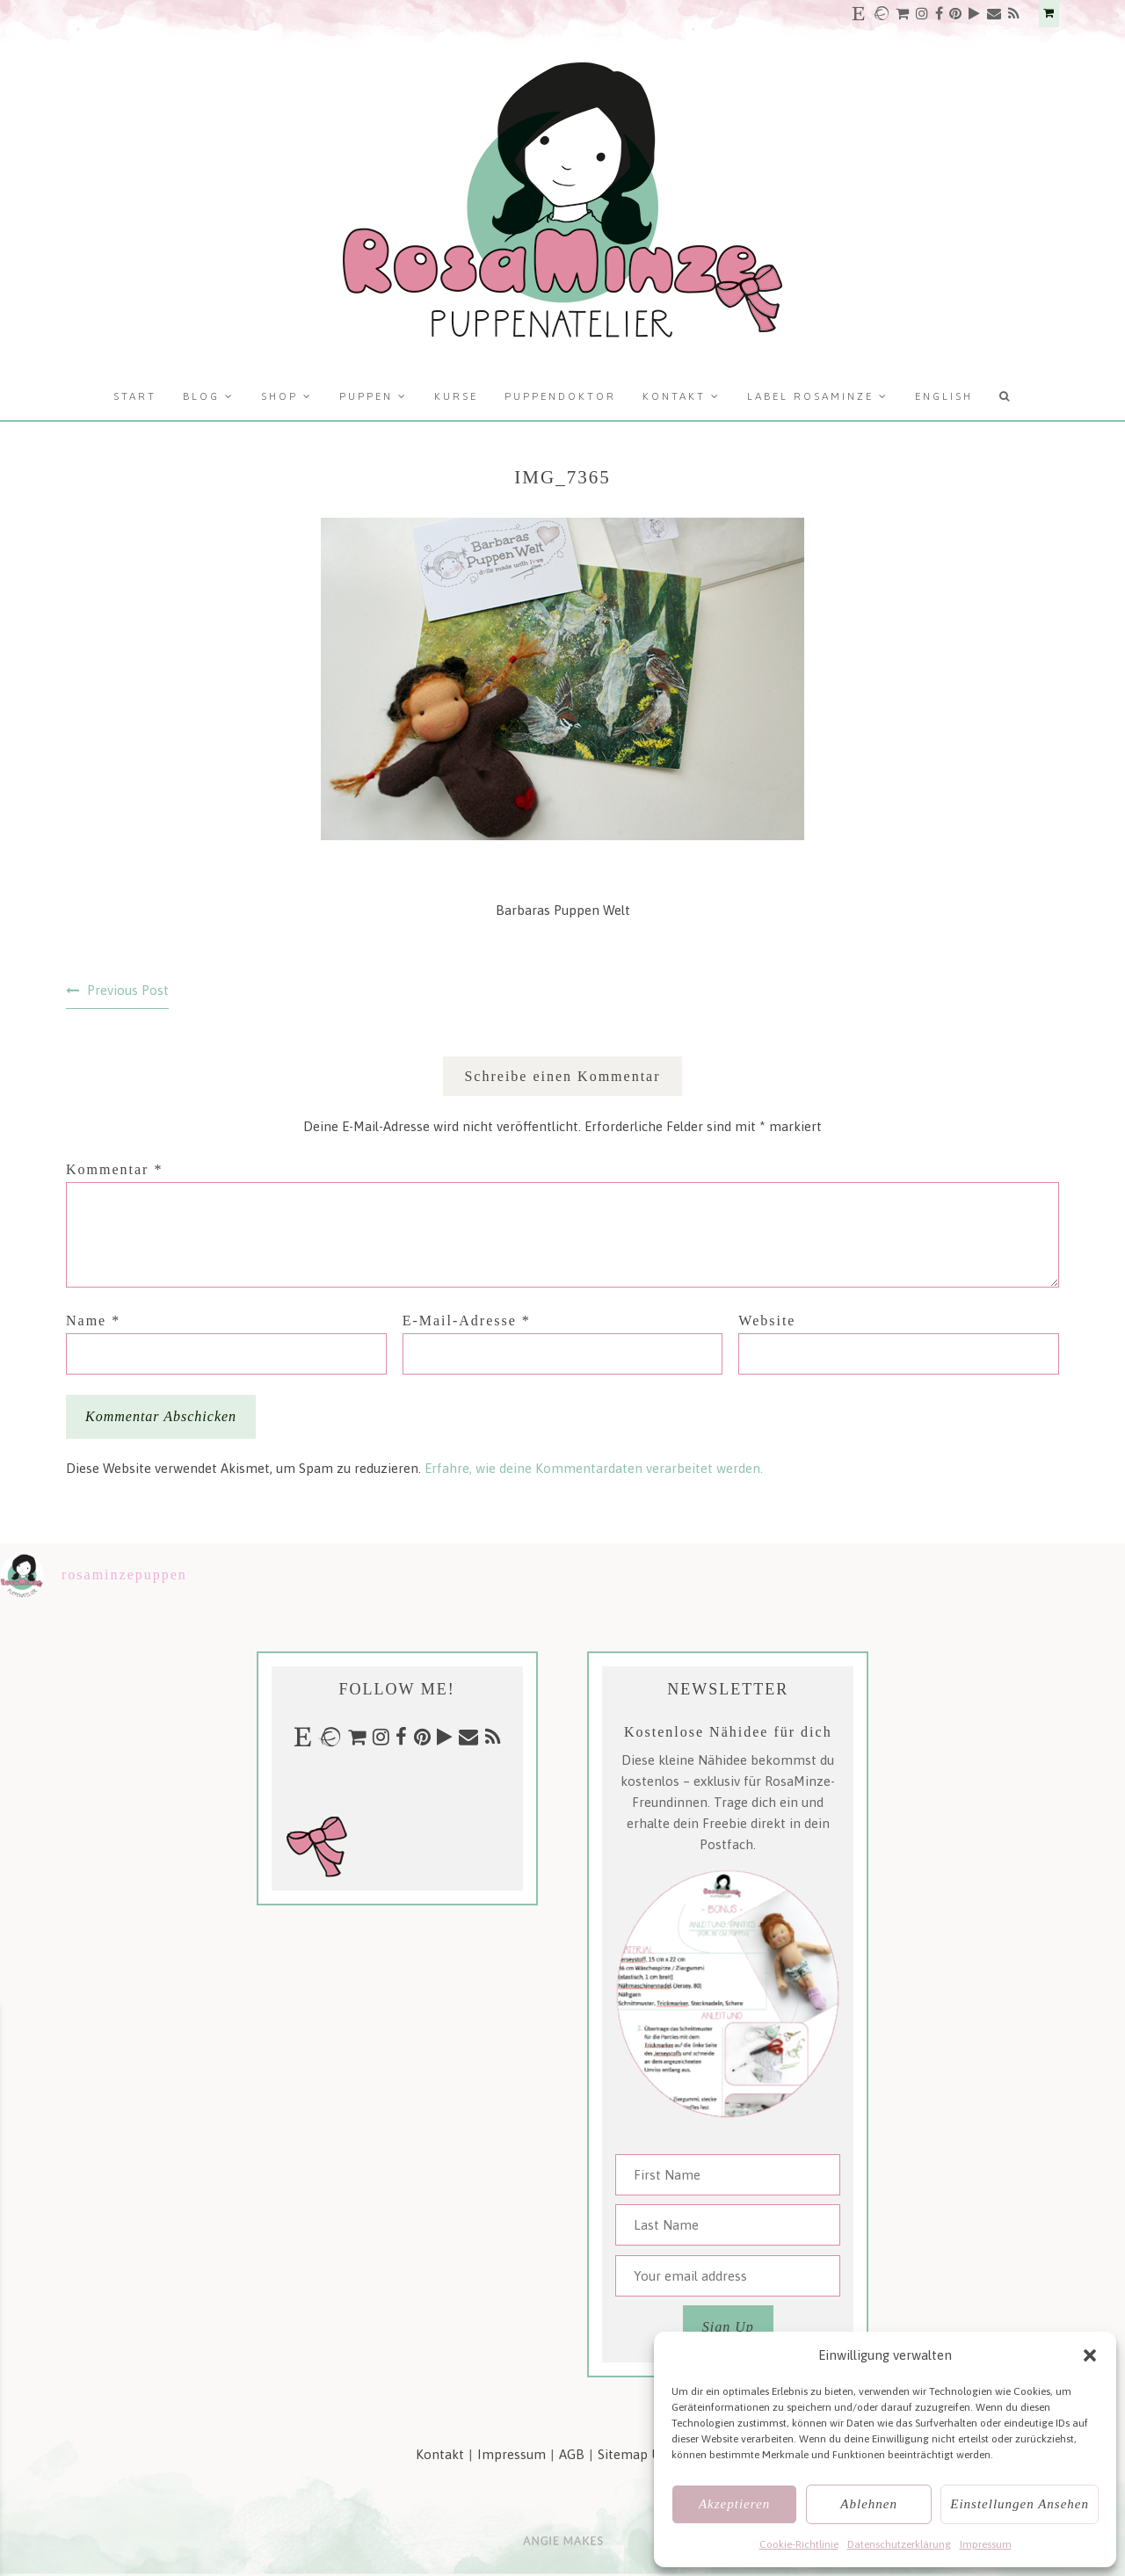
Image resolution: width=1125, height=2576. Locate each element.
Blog (201, 396)
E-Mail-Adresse (467, 1320)
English (944, 396)
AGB (571, 2454)
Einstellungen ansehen (1019, 2504)
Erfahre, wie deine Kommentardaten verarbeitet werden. (594, 1468)
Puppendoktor (560, 396)
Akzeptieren (734, 2504)
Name (93, 1320)
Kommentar (114, 1169)
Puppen (366, 396)
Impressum (986, 2544)
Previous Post (128, 990)
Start (134, 396)
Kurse (456, 396)
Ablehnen (868, 2504)
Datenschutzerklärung (899, 2544)
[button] (1090, 2355)
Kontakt (674, 396)
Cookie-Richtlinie (798, 2544)
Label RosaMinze (810, 396)
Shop (279, 396)
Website (766, 1320)
